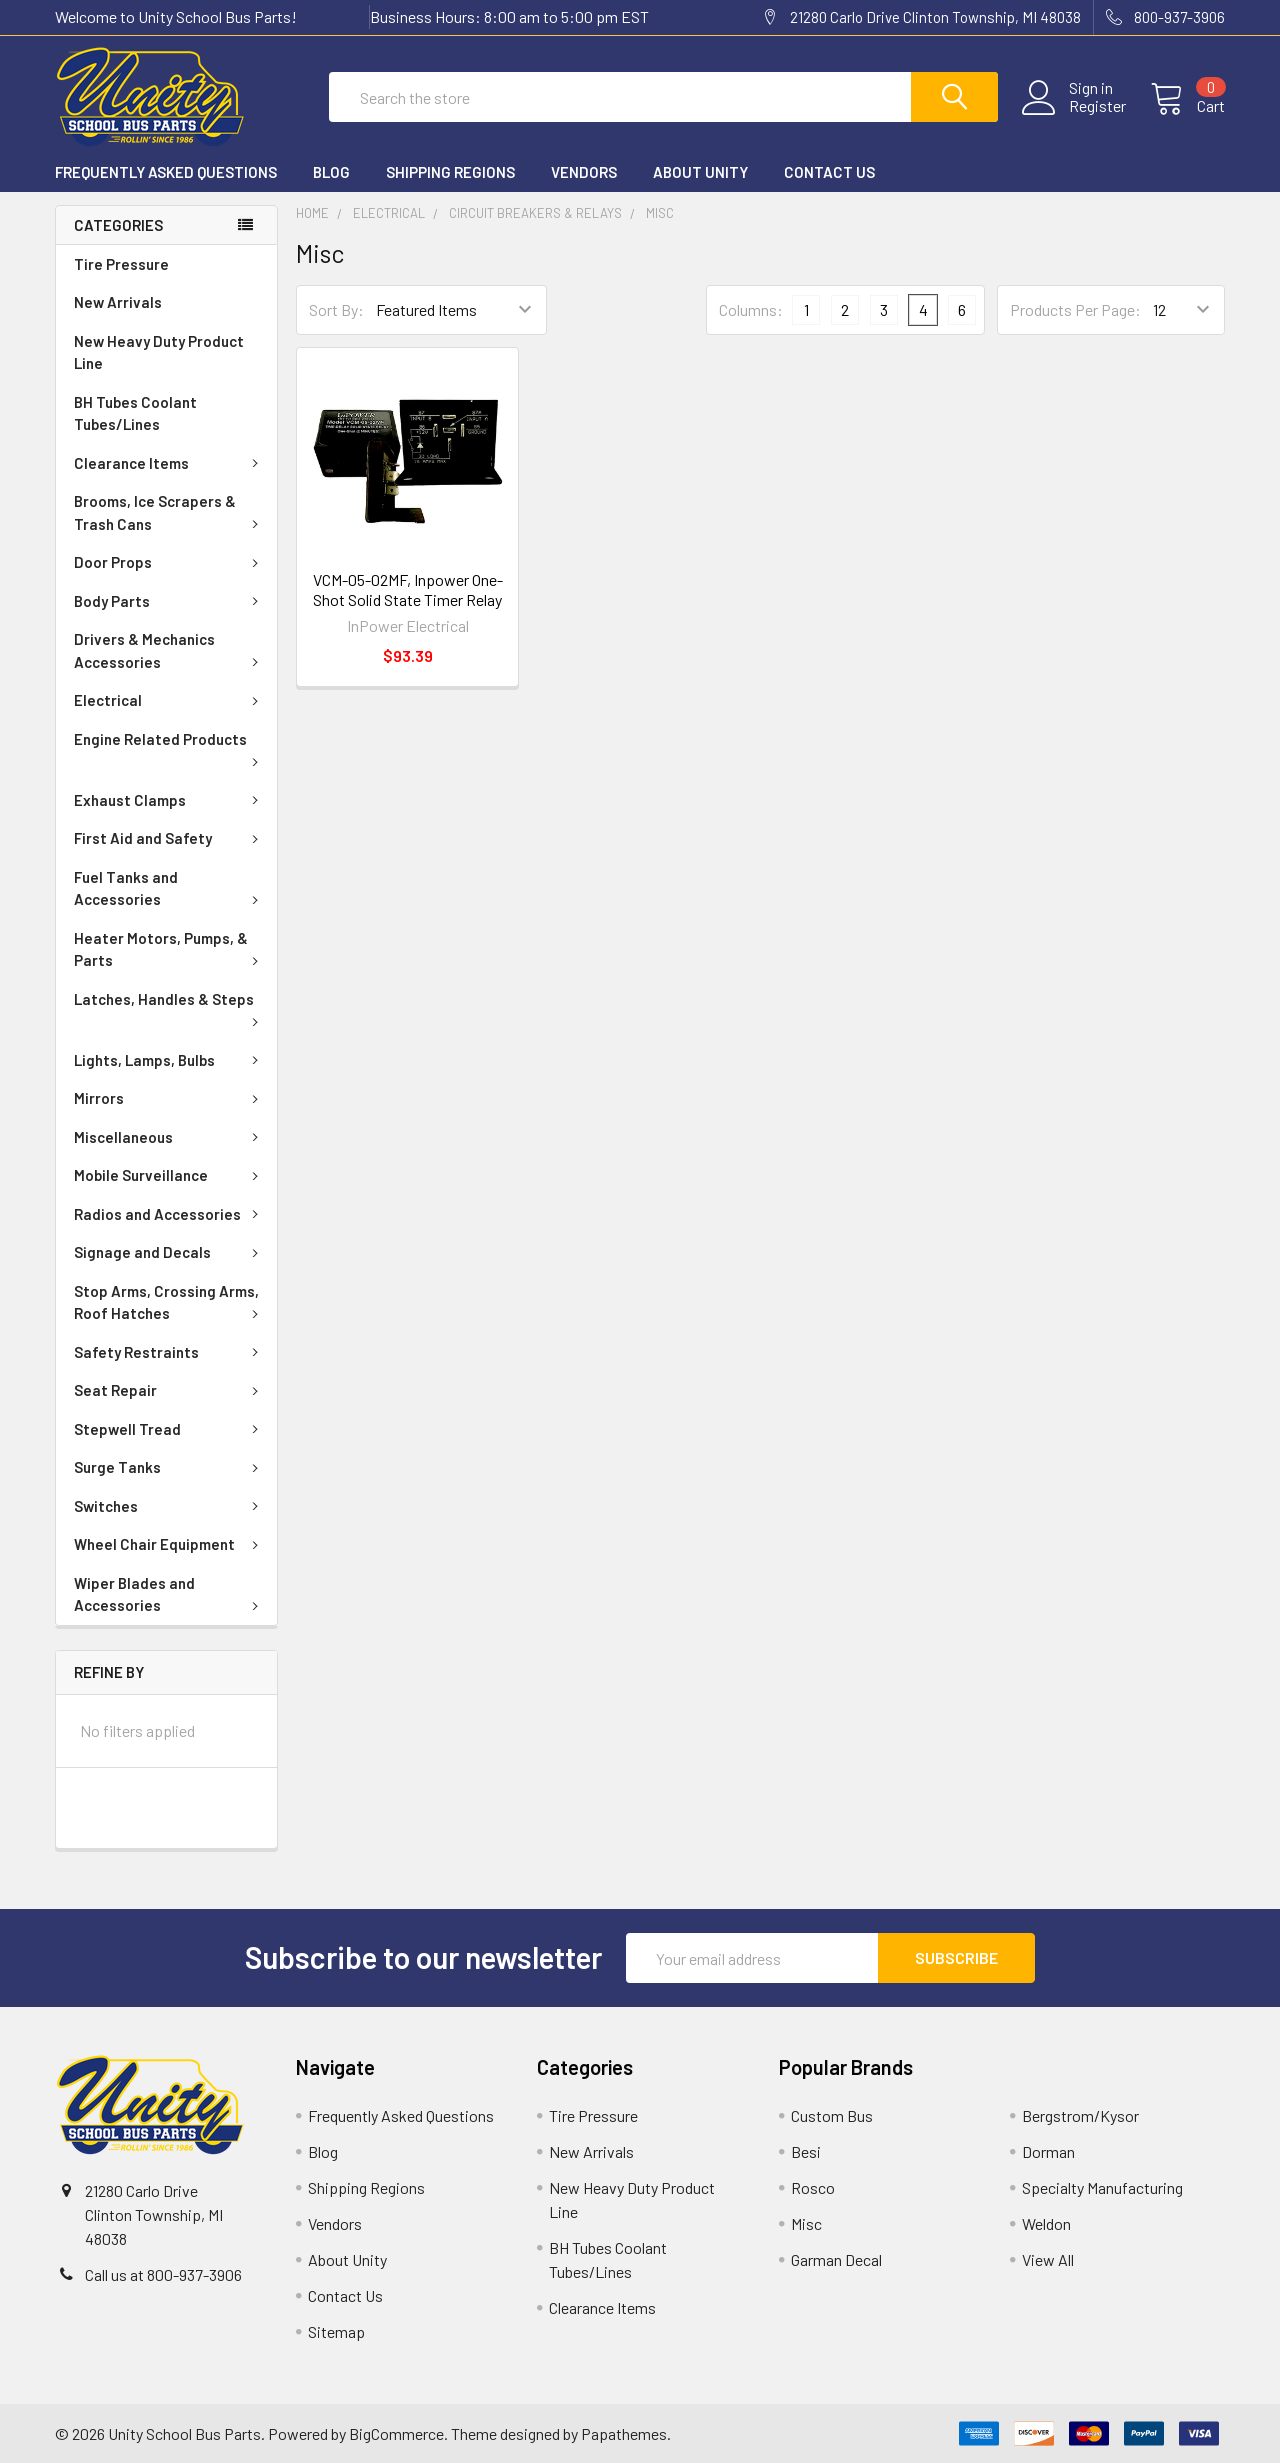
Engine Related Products (170, 749)
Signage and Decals (170, 1253)
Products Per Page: (1075, 310)
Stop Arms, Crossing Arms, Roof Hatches (170, 1303)
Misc (806, 2223)
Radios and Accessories (170, 1215)
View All (1048, 2259)
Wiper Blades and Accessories (170, 1595)
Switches (170, 1507)
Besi (806, 2151)
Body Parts (170, 602)
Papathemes (624, 2433)
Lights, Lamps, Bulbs (170, 1061)
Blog (331, 173)
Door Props (170, 563)
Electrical (170, 701)
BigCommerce (396, 2433)
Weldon (1046, 2223)
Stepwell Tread (170, 1430)
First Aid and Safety (170, 839)
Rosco (813, 2187)
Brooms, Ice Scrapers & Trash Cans (170, 513)
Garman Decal (836, 2259)
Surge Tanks (170, 1468)
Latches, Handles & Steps (170, 1009)
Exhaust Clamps (170, 801)
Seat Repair (170, 1391)
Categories (118, 225)
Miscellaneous (170, 1138)
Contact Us (829, 173)
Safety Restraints (170, 1353)
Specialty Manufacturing (1102, 2187)
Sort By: (336, 310)
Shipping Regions (450, 173)
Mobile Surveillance (170, 1176)
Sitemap (336, 2331)
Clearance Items (170, 464)
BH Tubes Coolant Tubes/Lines (135, 414)
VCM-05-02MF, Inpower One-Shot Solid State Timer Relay (408, 589)
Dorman (1048, 2151)
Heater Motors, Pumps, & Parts (170, 950)
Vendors (584, 173)
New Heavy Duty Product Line (159, 353)
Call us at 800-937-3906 (163, 2274)
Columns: (751, 309)
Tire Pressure (121, 265)
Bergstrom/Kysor (1080, 2115)
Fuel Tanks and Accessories (170, 889)
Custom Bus (832, 2115)
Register (1097, 107)
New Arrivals (118, 303)
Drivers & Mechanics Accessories (170, 651)
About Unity (700, 173)
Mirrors (170, 1099)
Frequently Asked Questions (166, 173)
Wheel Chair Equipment (170, 1545)
